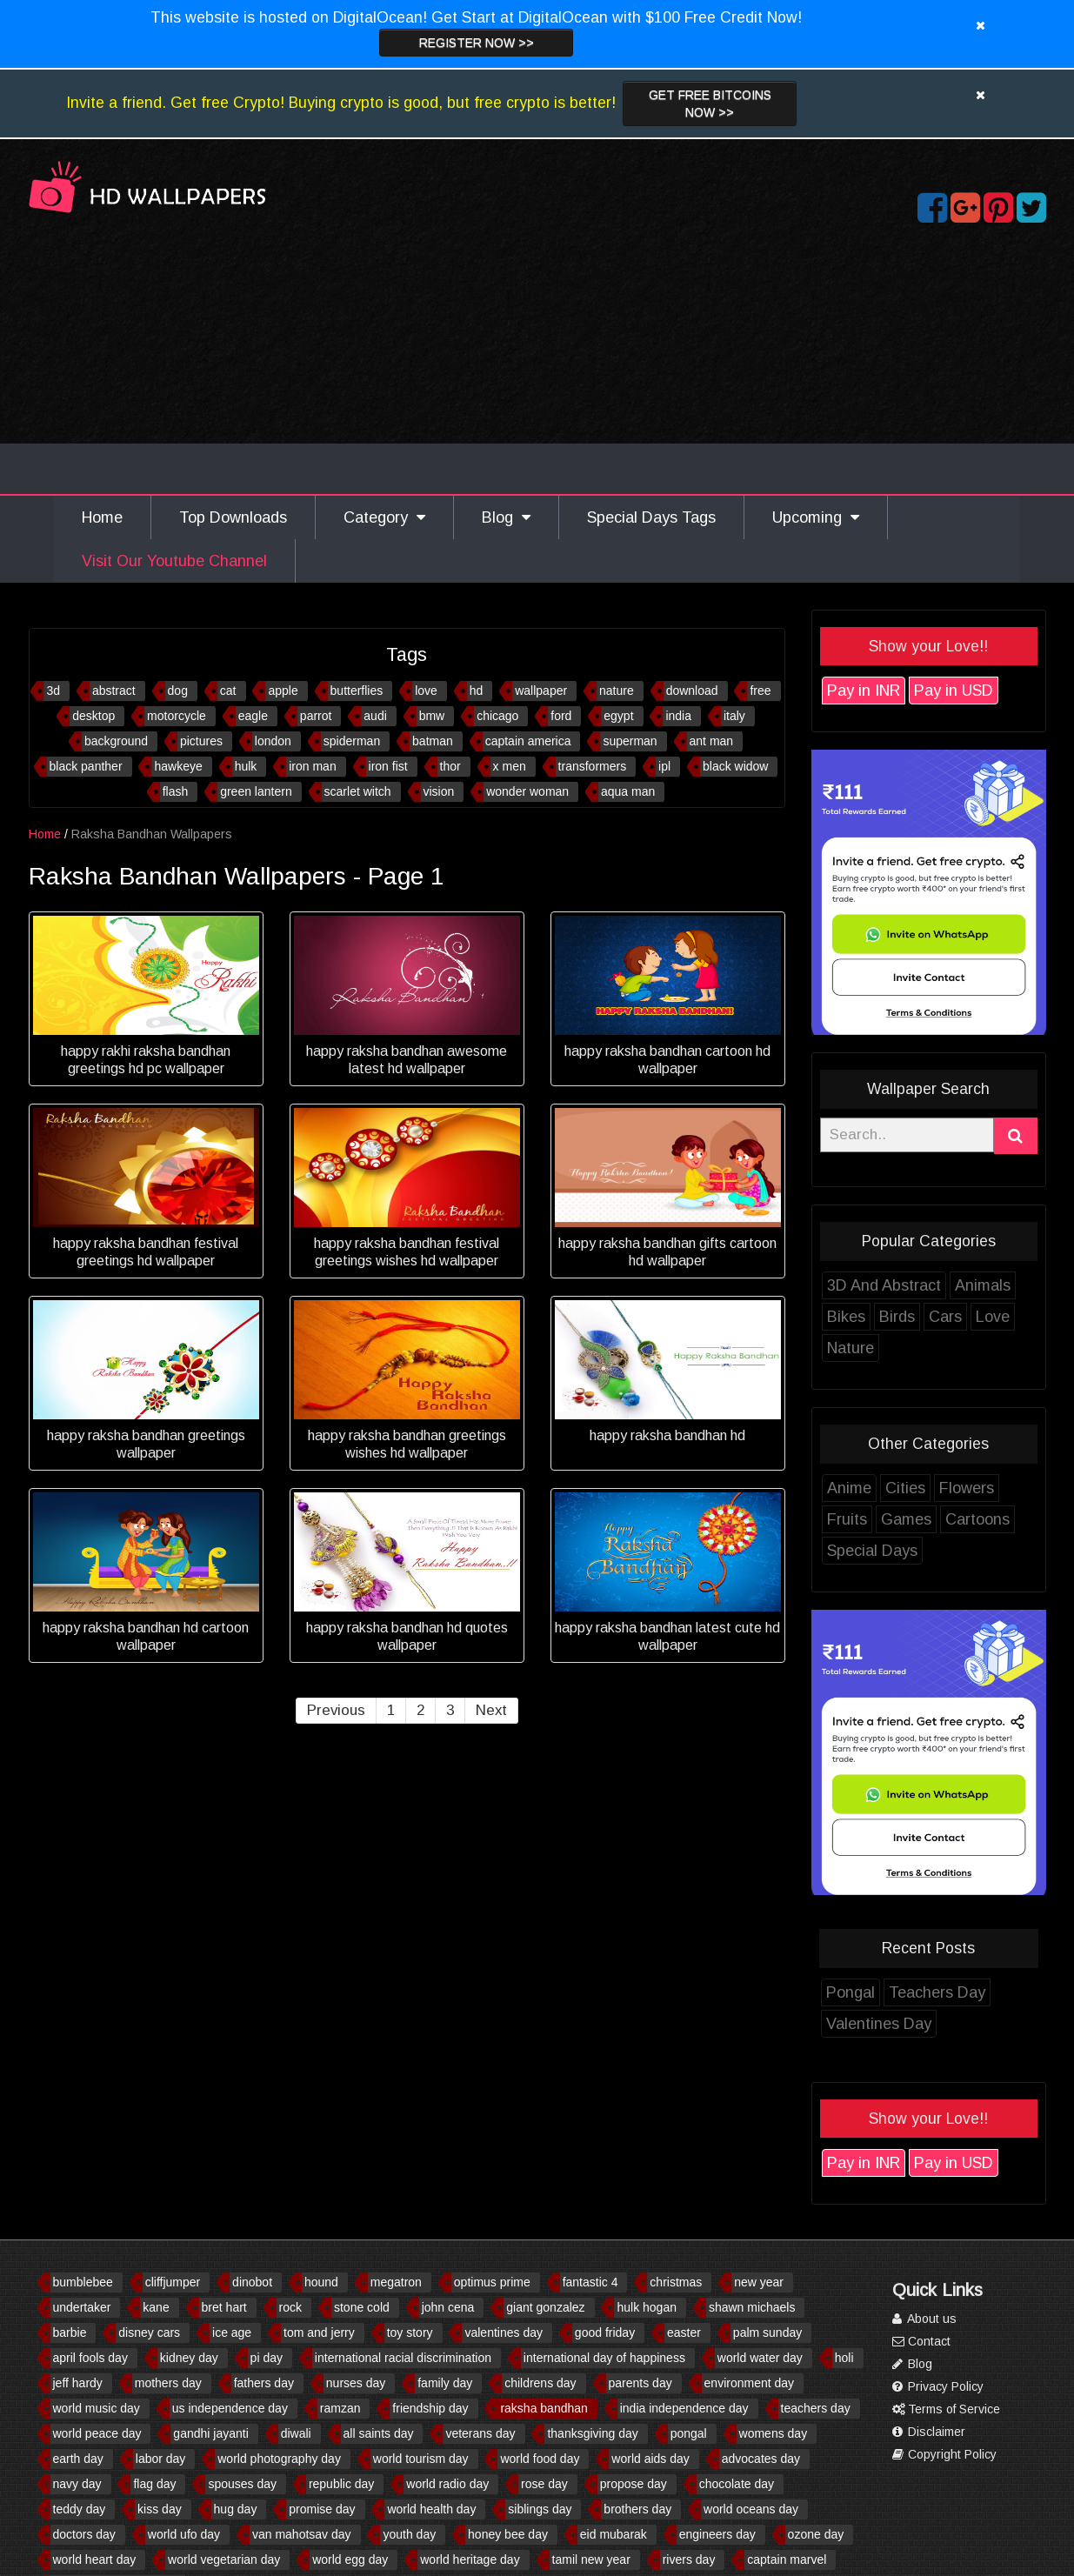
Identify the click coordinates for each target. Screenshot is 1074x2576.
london (273, 741)
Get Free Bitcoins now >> (710, 103)
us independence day (230, 2408)
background (116, 741)
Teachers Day (937, 1992)
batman (432, 741)
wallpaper (541, 690)
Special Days (872, 1550)
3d (53, 690)
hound (321, 2282)
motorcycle (176, 716)
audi (375, 716)
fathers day (264, 2383)
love (426, 690)
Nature (850, 1348)
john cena (448, 2307)
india (678, 716)
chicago (497, 716)
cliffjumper (173, 2282)
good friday (605, 2332)
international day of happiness (604, 2358)
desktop (93, 716)
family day (444, 2383)
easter (684, 2332)
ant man (712, 741)
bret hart (224, 2307)
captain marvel (786, 2559)
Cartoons (977, 1519)
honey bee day (508, 2534)
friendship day (430, 2408)
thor (450, 766)
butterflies (357, 690)
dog (178, 690)
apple (282, 690)
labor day (161, 2459)
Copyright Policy (944, 2454)
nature (616, 690)
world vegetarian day (224, 2559)
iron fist (388, 766)
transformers (592, 766)
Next (491, 1710)
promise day (322, 2509)
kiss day (159, 2509)
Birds (897, 1316)
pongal (688, 2433)
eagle (253, 716)
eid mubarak (613, 2534)
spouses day (242, 2484)
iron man (312, 766)
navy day (77, 2484)
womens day (773, 2433)
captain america (528, 741)
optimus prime (492, 2282)
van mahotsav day (301, 2534)
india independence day (684, 2408)
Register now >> (476, 43)
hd (477, 690)
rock (290, 2307)
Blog (506, 517)
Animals (983, 1285)
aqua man (628, 791)
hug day (235, 2509)
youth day (409, 2534)
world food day (539, 2459)
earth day (78, 2459)
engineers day (717, 2534)
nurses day (355, 2383)
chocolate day (736, 2484)
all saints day (379, 2433)
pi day (266, 2358)
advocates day (761, 2459)
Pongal (850, 1992)
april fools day (90, 2358)
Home (102, 517)
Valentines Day (878, 2023)
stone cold (362, 2307)
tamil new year (591, 2559)
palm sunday (767, 2332)
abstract (114, 690)
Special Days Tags (651, 517)
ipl (664, 766)
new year (759, 2282)
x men (509, 766)
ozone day (816, 2534)
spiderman (352, 741)
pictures (201, 741)
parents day (640, 2383)
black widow (735, 766)
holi (844, 2358)
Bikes (846, 1316)
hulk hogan (647, 2307)
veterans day (480, 2433)
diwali (296, 2433)
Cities (905, 1488)
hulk (246, 766)
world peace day (97, 2433)
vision (439, 791)
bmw (432, 716)
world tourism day (421, 2459)
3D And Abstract (884, 1285)
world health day (431, 2509)
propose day (633, 2484)
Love (993, 1316)
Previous (336, 1710)
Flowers (966, 1488)
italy (734, 716)
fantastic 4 (590, 2282)
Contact (921, 2341)
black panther (86, 766)
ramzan (340, 2408)
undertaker (82, 2307)
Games (906, 1519)
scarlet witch (357, 791)
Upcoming (815, 517)
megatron (396, 2282)
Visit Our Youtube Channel (174, 561)
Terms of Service (946, 2409)
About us (924, 2319)
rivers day (689, 2559)
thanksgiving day (592, 2433)
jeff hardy (78, 2383)
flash (176, 791)
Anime (849, 1488)
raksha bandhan (543, 2408)
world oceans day (751, 2509)
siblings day (539, 2509)
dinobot (252, 2282)
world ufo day (184, 2534)
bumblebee (83, 2282)
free (760, 690)
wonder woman (527, 791)
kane (156, 2307)
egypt (618, 716)
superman (630, 741)
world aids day (650, 2459)
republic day (342, 2484)
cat (228, 690)
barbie (70, 2332)
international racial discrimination (403, 2358)
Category (384, 517)
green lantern (256, 791)
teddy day (79, 2509)
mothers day (168, 2383)
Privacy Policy (938, 2386)
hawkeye (178, 766)
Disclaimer (928, 2432)
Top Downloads (233, 517)
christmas (676, 2282)
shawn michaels (752, 2307)
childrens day (540, 2383)
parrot (316, 716)
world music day (96, 2408)
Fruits (847, 1519)
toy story (410, 2332)
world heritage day (469, 2559)
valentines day (503, 2332)
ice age (231, 2332)
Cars (945, 1316)
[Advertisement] (537, 363)
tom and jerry (319, 2332)
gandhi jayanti (210, 2433)
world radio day (447, 2484)
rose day (544, 2484)
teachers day (816, 2408)
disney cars (149, 2332)
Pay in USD (953, 690)
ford (560, 716)
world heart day (95, 2559)
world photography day (279, 2459)
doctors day (84, 2534)
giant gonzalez (545, 2307)
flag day (154, 2484)
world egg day (350, 2559)
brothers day (637, 2509)
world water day (760, 2358)
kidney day (189, 2358)
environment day (749, 2383)
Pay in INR (863, 690)
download (692, 690)
